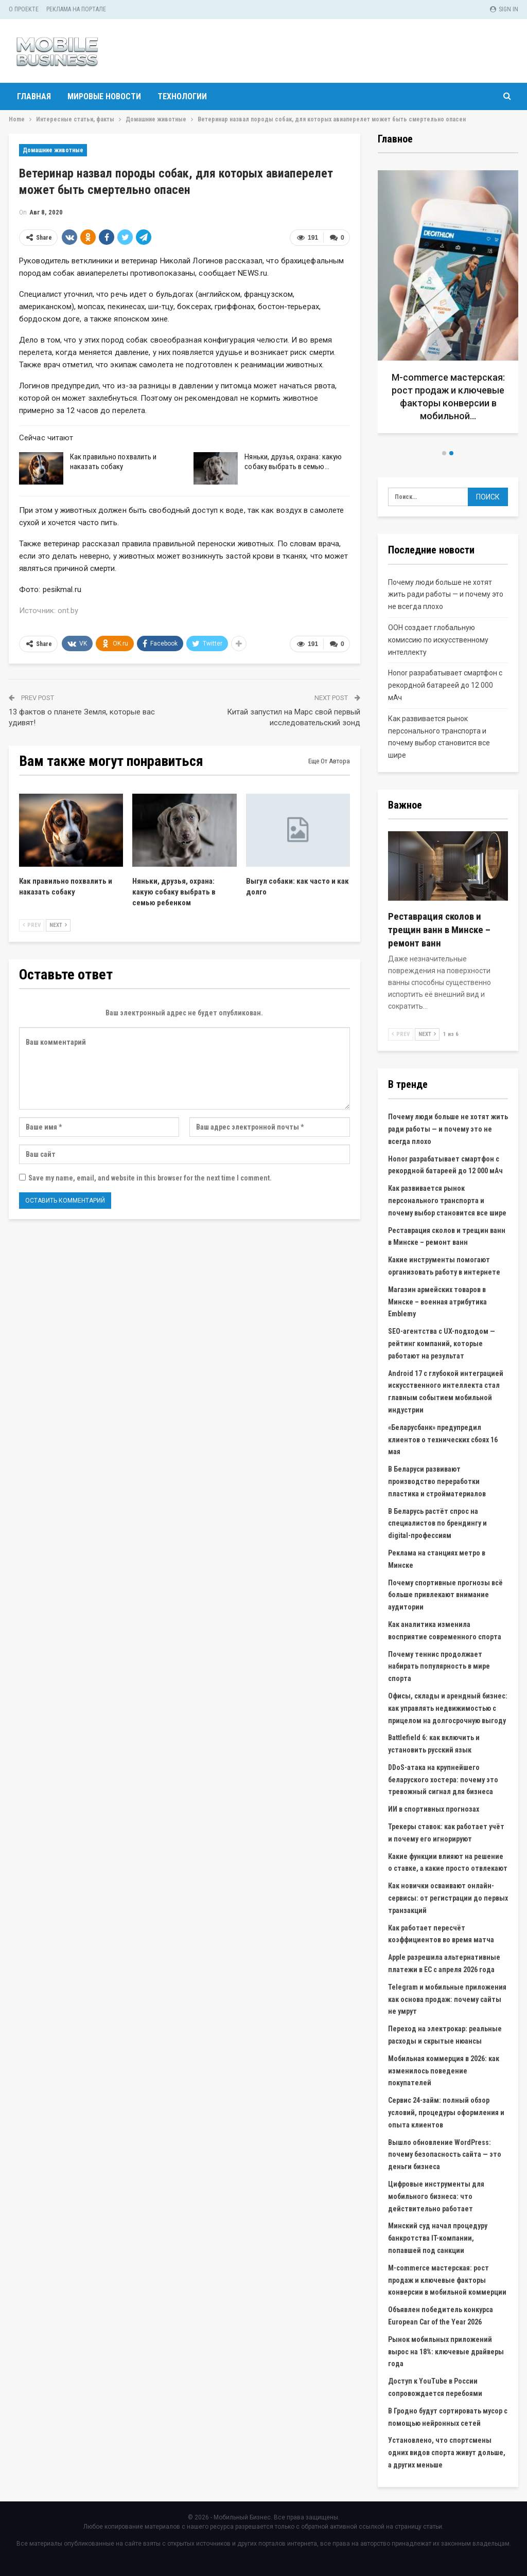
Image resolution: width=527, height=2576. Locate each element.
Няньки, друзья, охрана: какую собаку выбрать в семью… (293, 461)
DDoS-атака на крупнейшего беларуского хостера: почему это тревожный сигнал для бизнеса (443, 1779)
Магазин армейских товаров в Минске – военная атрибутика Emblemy (437, 1301)
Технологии (182, 96)
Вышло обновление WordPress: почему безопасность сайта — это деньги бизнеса (444, 2154)
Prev (32, 925)
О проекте (24, 9)
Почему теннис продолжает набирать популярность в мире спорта (439, 1666)
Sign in (504, 9)
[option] (448, 305)
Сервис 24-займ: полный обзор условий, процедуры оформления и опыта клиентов (446, 2112)
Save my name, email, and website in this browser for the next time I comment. (150, 1178)
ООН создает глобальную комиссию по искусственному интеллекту (438, 639)
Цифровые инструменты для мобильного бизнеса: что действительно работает (436, 2196)
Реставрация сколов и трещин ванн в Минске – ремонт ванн (439, 929)
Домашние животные (53, 150)
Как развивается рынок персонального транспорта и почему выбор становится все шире (447, 1200)
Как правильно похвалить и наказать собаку (113, 461)
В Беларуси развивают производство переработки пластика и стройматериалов (437, 1481)
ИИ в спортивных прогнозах (433, 1809)
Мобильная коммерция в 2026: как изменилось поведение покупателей (443, 2070)
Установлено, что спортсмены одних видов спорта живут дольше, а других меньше (446, 2452)
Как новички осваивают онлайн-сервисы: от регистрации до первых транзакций (448, 1898)
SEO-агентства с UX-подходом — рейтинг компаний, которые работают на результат (441, 1343)
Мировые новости (104, 96)
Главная (34, 96)
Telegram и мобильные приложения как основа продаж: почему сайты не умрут (447, 1999)
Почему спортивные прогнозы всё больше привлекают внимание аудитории (445, 1595)
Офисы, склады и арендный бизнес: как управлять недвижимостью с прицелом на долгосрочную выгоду (447, 1708)
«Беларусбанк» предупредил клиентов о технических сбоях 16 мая (443, 1439)
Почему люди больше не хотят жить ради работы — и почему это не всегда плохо (445, 594)
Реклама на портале (76, 9)
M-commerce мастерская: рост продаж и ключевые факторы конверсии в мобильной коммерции (447, 2280)
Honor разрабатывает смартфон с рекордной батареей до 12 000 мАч (445, 685)
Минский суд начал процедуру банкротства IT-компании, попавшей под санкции (437, 2238)
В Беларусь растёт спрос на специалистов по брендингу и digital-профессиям (437, 1523)
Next (58, 925)
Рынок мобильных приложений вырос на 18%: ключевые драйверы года (446, 2351)
